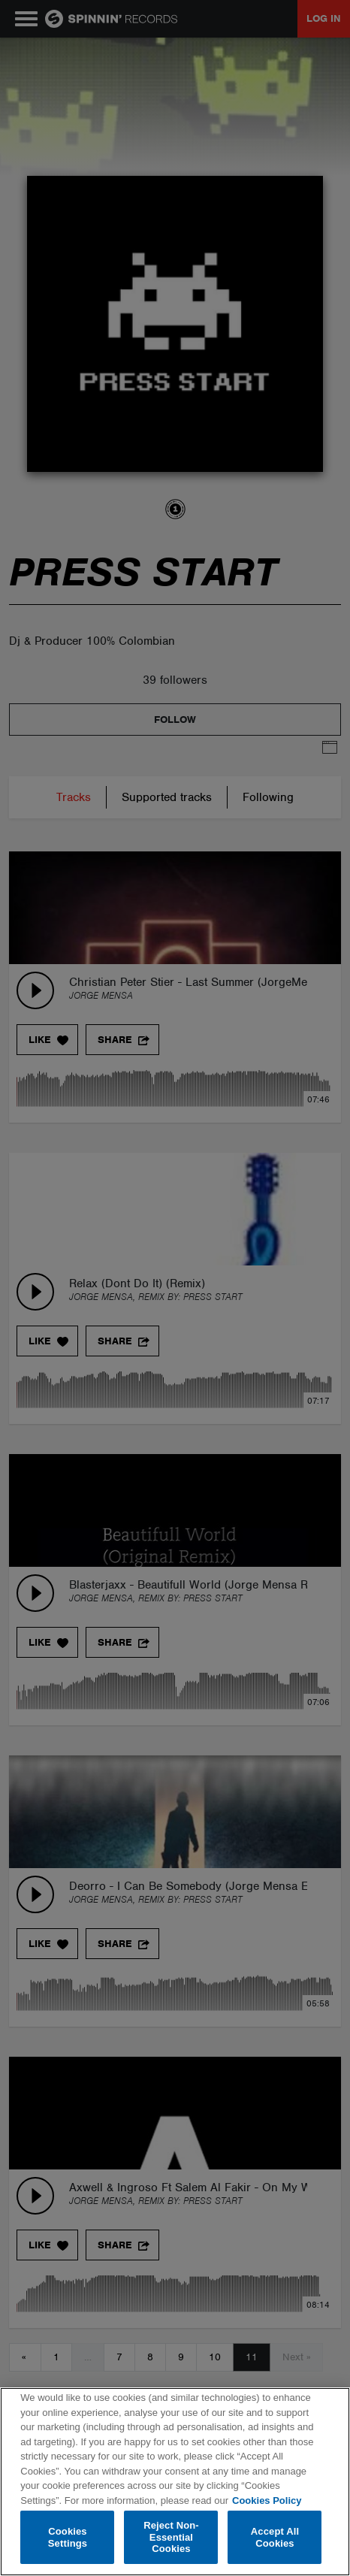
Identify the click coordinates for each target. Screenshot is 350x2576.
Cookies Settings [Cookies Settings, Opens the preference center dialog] (67, 2537)
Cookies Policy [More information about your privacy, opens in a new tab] (266, 2500)
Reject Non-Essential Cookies (171, 2537)
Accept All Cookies (275, 2537)
